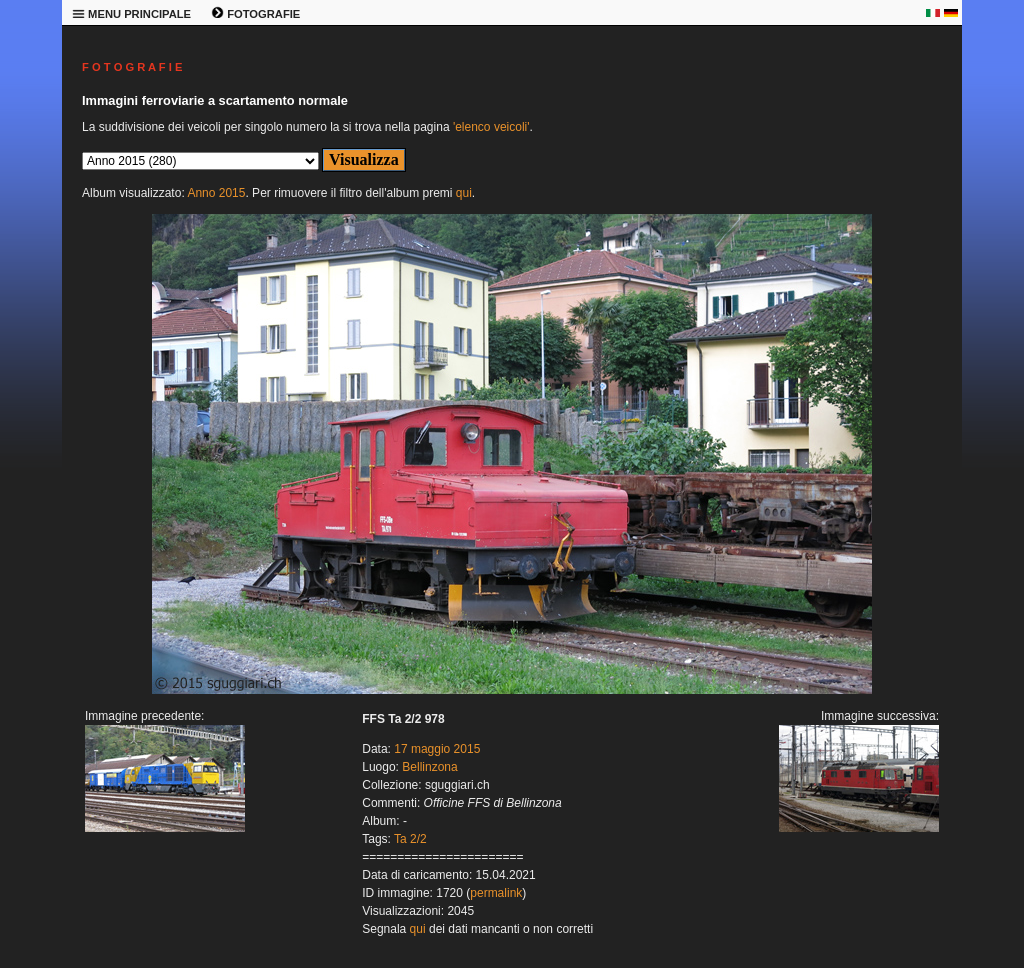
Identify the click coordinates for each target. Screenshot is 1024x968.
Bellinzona (429, 767)
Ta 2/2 (410, 839)
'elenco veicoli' (491, 127)
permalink (496, 893)
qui (464, 193)
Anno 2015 (216, 193)
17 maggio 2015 (437, 749)
